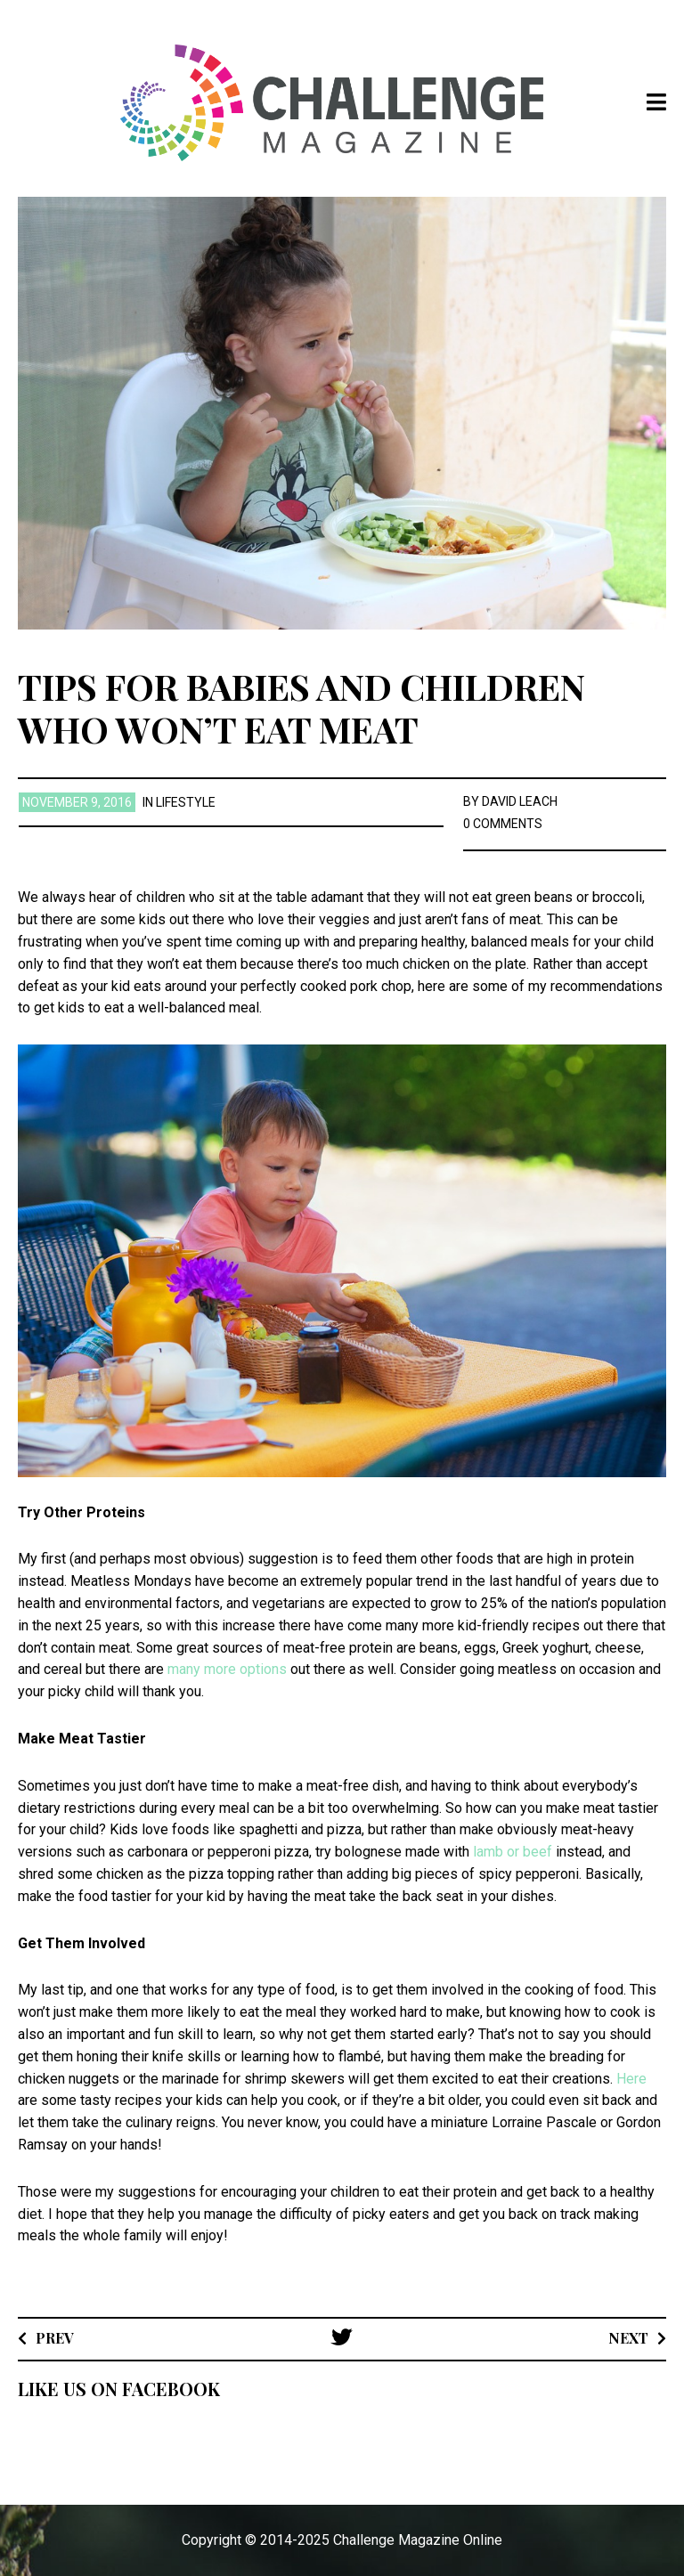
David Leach (520, 801)
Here (631, 2078)
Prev (55, 2337)
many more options (227, 1669)
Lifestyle (186, 802)
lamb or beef (512, 1851)
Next (628, 2337)
